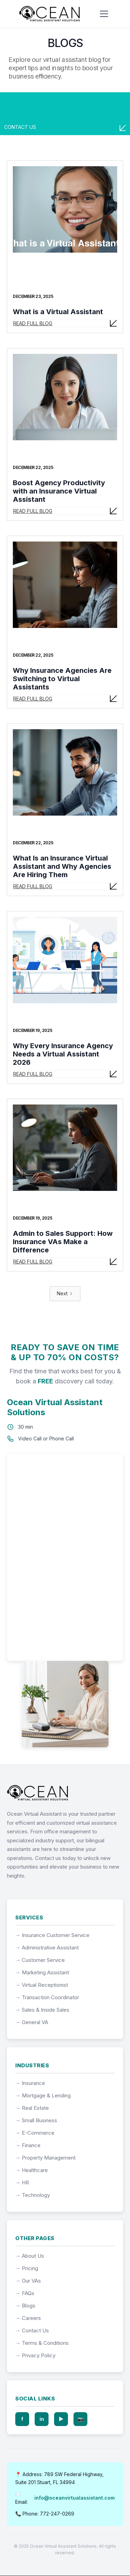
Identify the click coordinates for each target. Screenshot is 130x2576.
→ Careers (28, 2318)
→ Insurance (30, 2083)
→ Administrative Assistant (47, 1947)
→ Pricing (26, 2268)
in (42, 2419)
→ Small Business (36, 2120)
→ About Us (29, 2256)
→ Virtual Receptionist (41, 1985)
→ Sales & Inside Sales (42, 2009)
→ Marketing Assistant (42, 1972)
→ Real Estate (32, 2108)
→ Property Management (45, 2157)
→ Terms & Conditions (42, 2343)
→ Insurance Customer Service (52, 1935)
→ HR (22, 2182)
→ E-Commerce (34, 2133)
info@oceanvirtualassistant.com (74, 2498)
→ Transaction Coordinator (47, 1997)
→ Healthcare (31, 2170)
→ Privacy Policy (35, 2355)
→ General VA (31, 2022)
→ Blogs (25, 2305)
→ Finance (28, 2145)
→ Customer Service (40, 1960)
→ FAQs (24, 2293)
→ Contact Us (32, 2330)
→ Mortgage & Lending (43, 2095)
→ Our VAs (28, 2280)
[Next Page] (65, 1293)
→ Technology (32, 2195)
